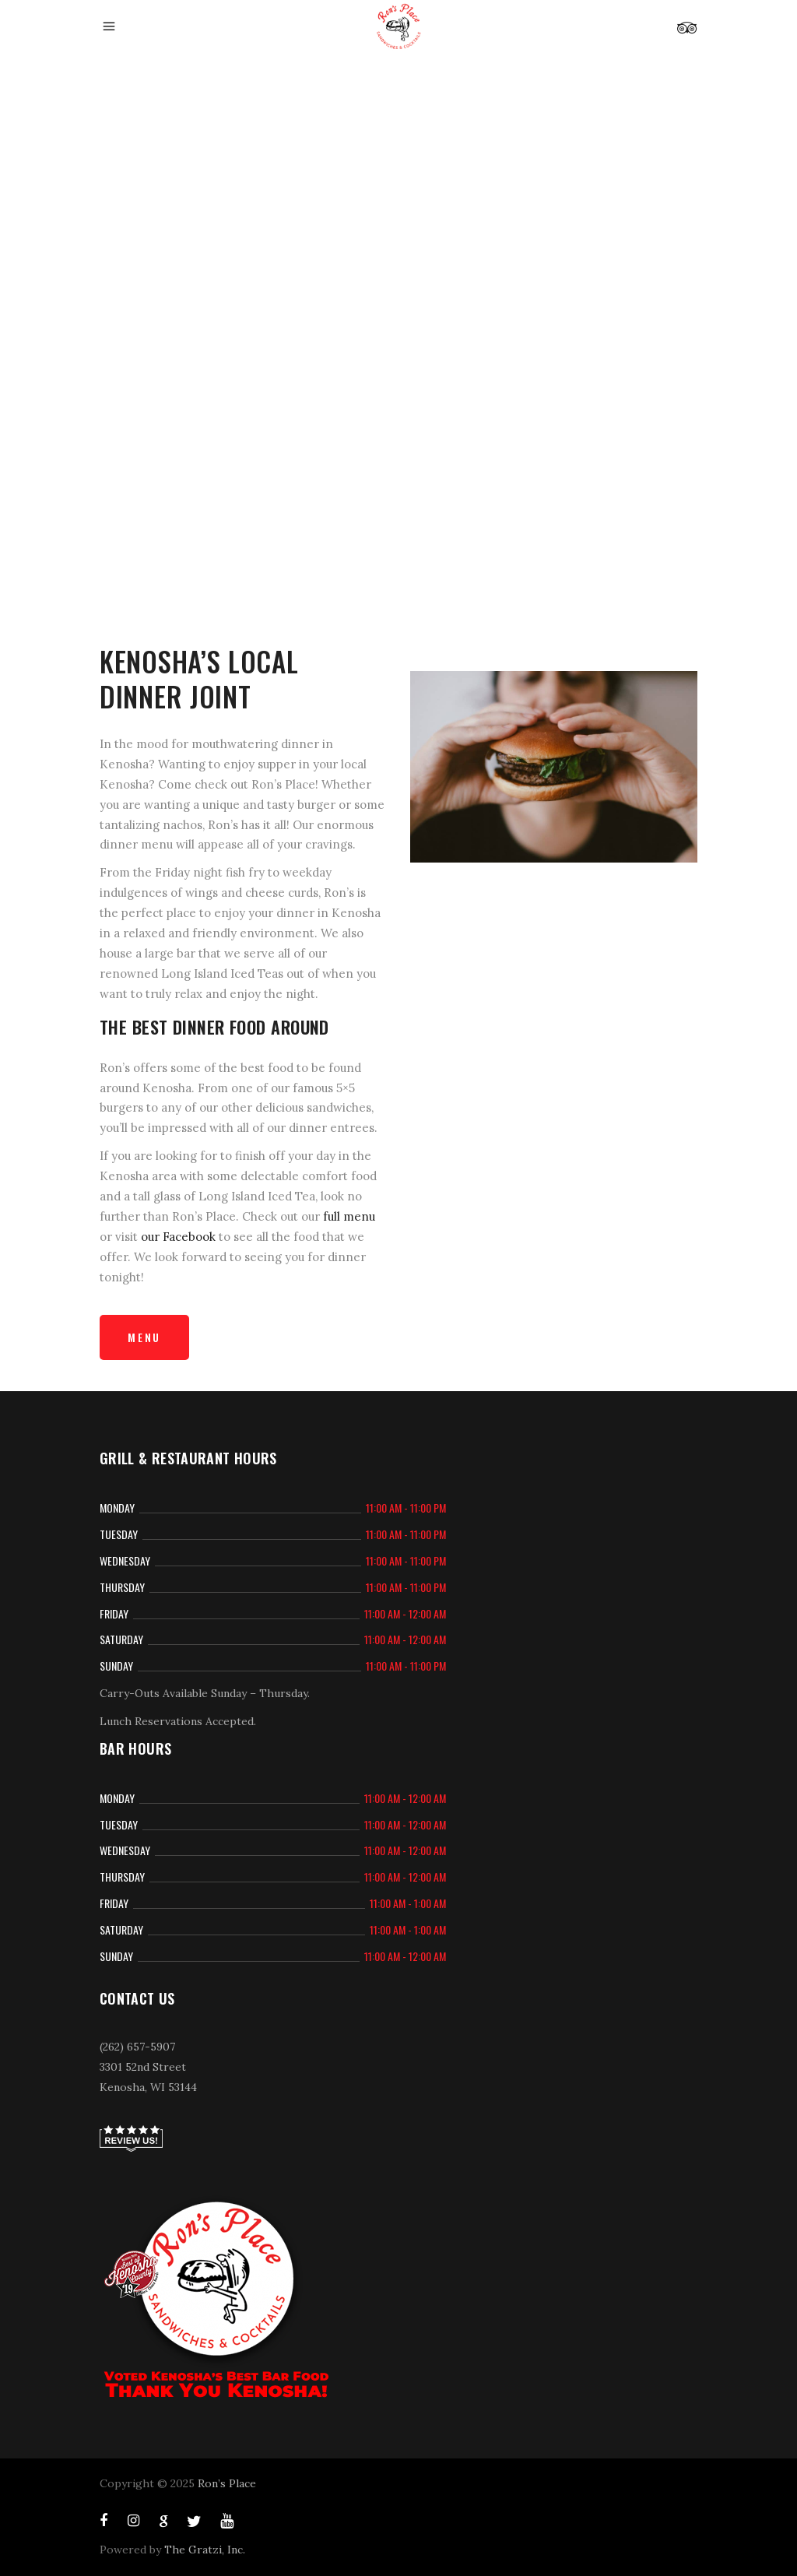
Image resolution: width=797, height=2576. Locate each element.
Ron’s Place (227, 2483)
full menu (349, 1216)
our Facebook (178, 1236)
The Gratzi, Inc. (204, 2550)
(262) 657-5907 (137, 2047)
